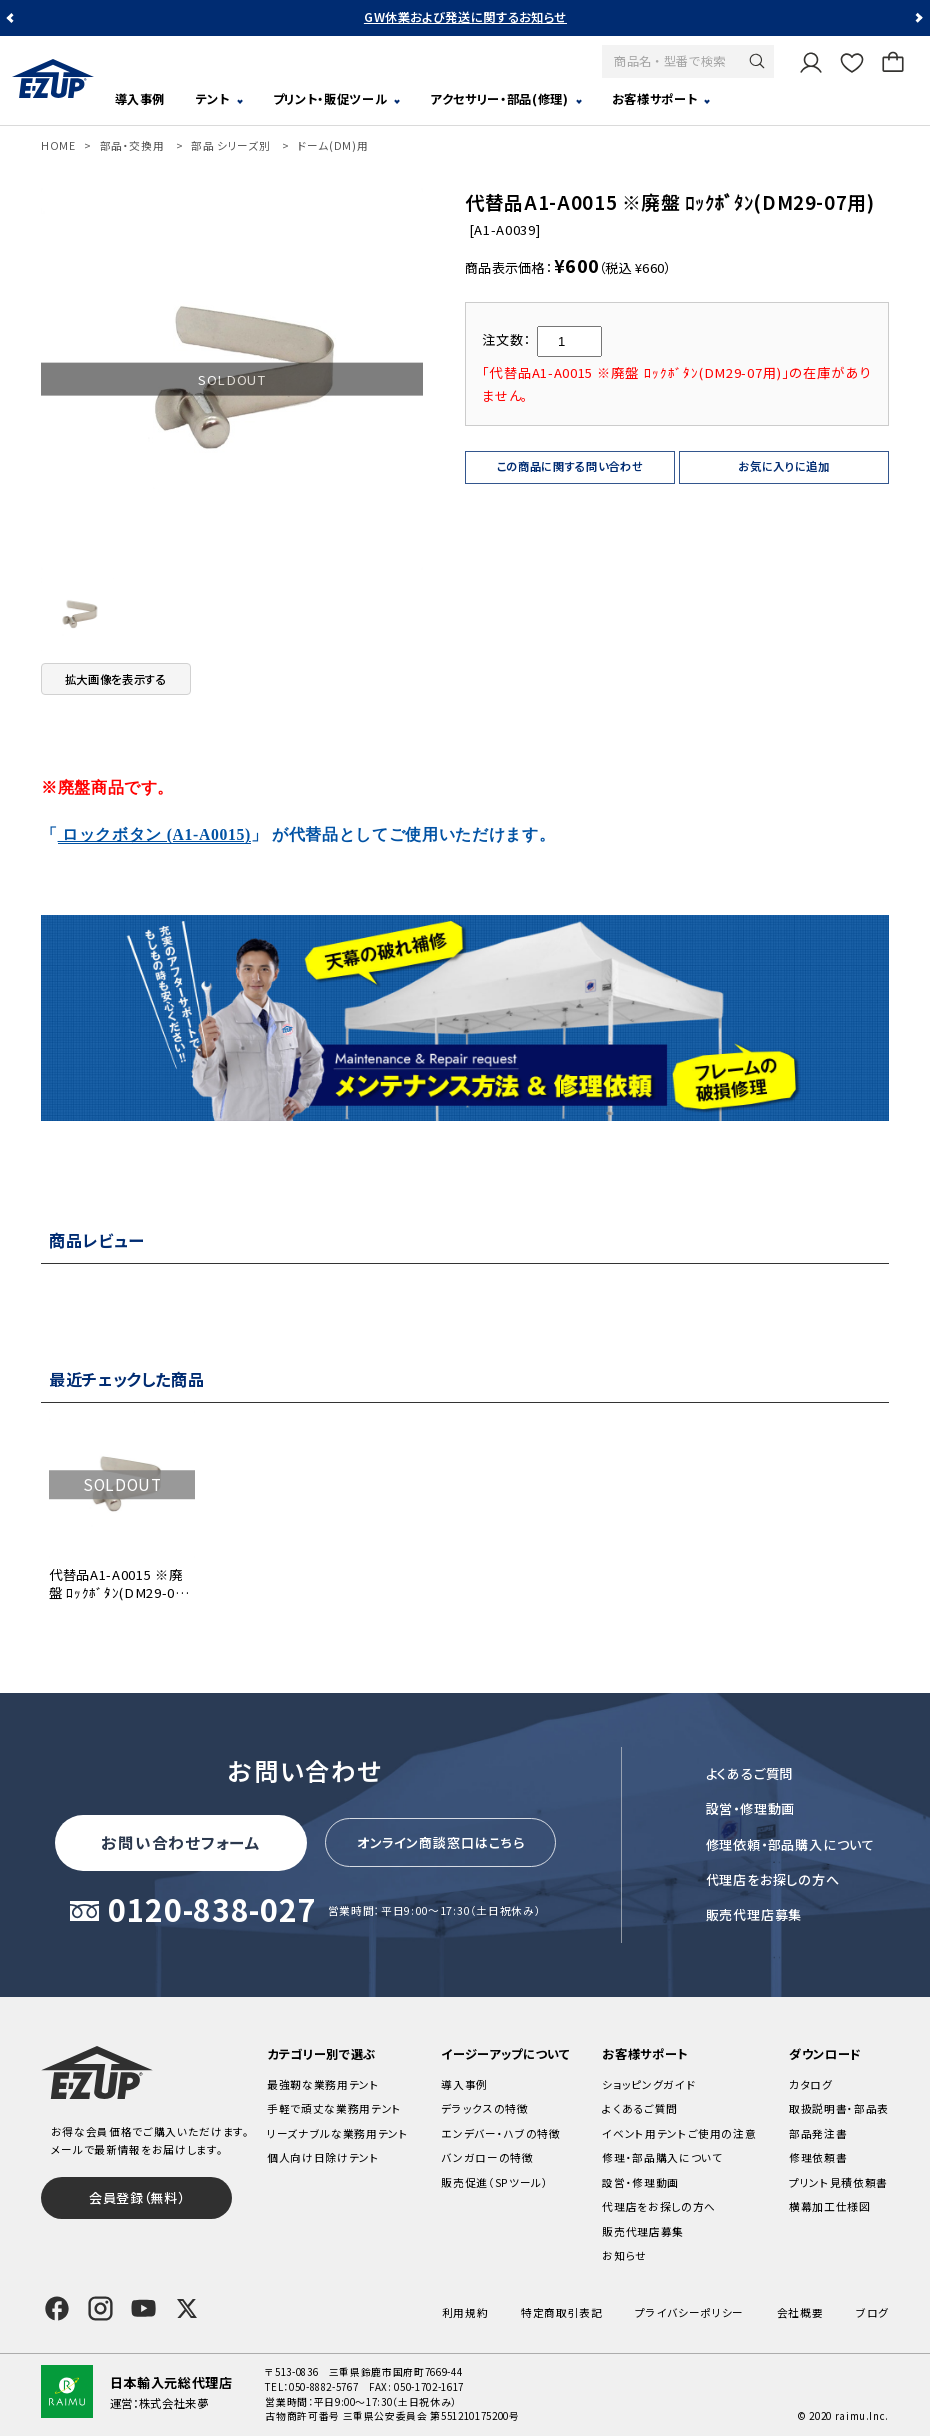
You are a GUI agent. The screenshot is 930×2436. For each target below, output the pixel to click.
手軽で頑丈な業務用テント (334, 2108)
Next (918, 18)
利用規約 (465, 2312)
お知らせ (624, 2255)
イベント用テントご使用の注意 (679, 2133)
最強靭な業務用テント (323, 2084)
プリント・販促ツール (330, 99)
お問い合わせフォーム (181, 1842)
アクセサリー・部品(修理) (499, 99)
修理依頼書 (818, 2157)
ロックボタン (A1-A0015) (154, 834)
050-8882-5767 (324, 2387)
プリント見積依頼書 (838, 2182)
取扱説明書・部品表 (839, 2108)
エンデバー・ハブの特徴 (500, 2133)
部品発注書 (818, 2133)
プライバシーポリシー (689, 2312)
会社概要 (800, 2312)
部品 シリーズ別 (230, 145)
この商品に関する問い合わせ (570, 466)
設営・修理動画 (751, 1808)
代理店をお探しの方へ (773, 1879)
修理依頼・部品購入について (790, 1844)
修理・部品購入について (662, 2157)
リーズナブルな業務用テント (338, 2133)
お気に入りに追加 (783, 466)
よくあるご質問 (750, 1773)
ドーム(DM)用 (332, 145)
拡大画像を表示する (116, 679)
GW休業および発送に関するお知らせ (465, 17)
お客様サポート (655, 99)
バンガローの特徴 (487, 2157)
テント (213, 99)
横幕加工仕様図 (830, 2206)
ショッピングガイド (648, 2084)
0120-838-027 (212, 1910)
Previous (12, 18)
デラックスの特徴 (484, 2108)
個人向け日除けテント (323, 2157)
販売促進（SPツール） (494, 2182)
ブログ (872, 2312)
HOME (58, 145)
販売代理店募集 (754, 1914)
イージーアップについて (505, 2054)
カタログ (811, 2084)
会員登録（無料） (136, 2197)
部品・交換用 (132, 145)
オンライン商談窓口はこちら (441, 1842)
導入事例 (140, 99)
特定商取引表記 (562, 2312)
